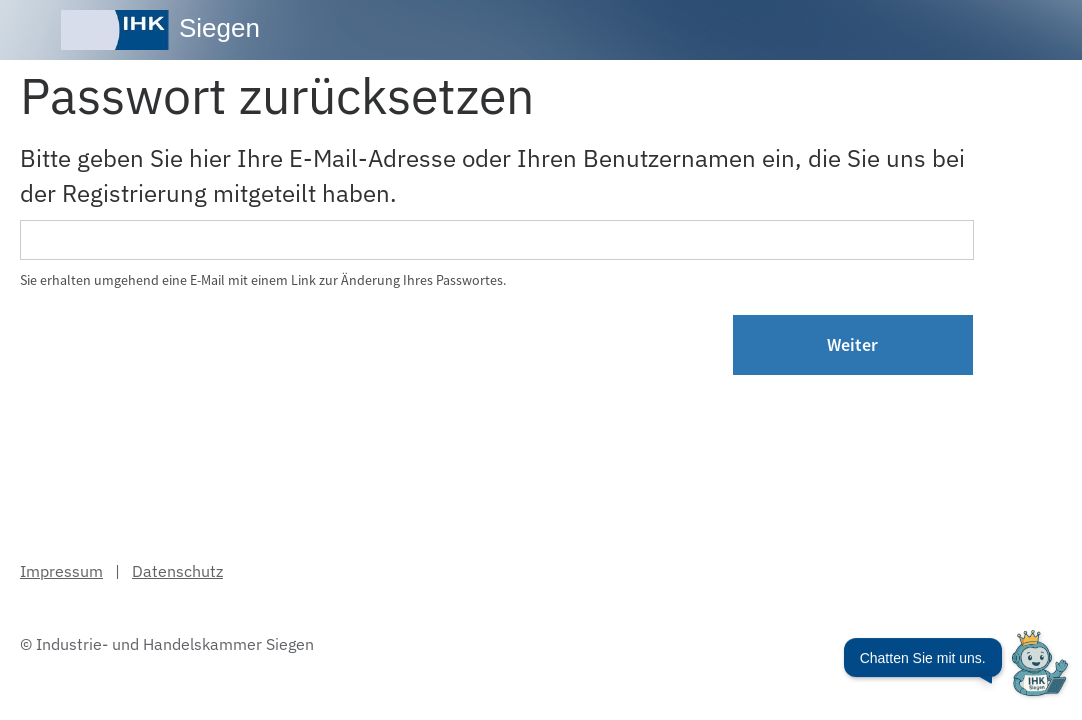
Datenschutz (177, 571)
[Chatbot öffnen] (956, 673)
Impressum (61, 571)
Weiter (852, 344)
